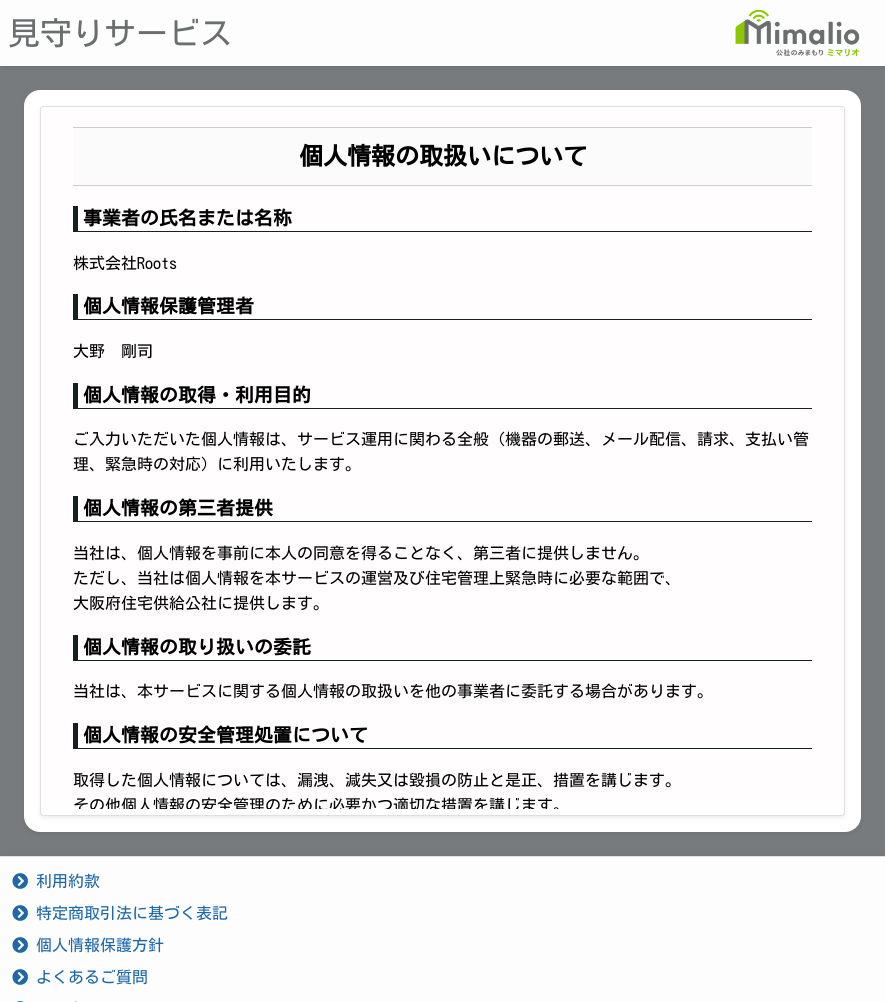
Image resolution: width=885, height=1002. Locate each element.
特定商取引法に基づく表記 (120, 913)
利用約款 (56, 881)
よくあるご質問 (80, 977)
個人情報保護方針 (88, 945)
